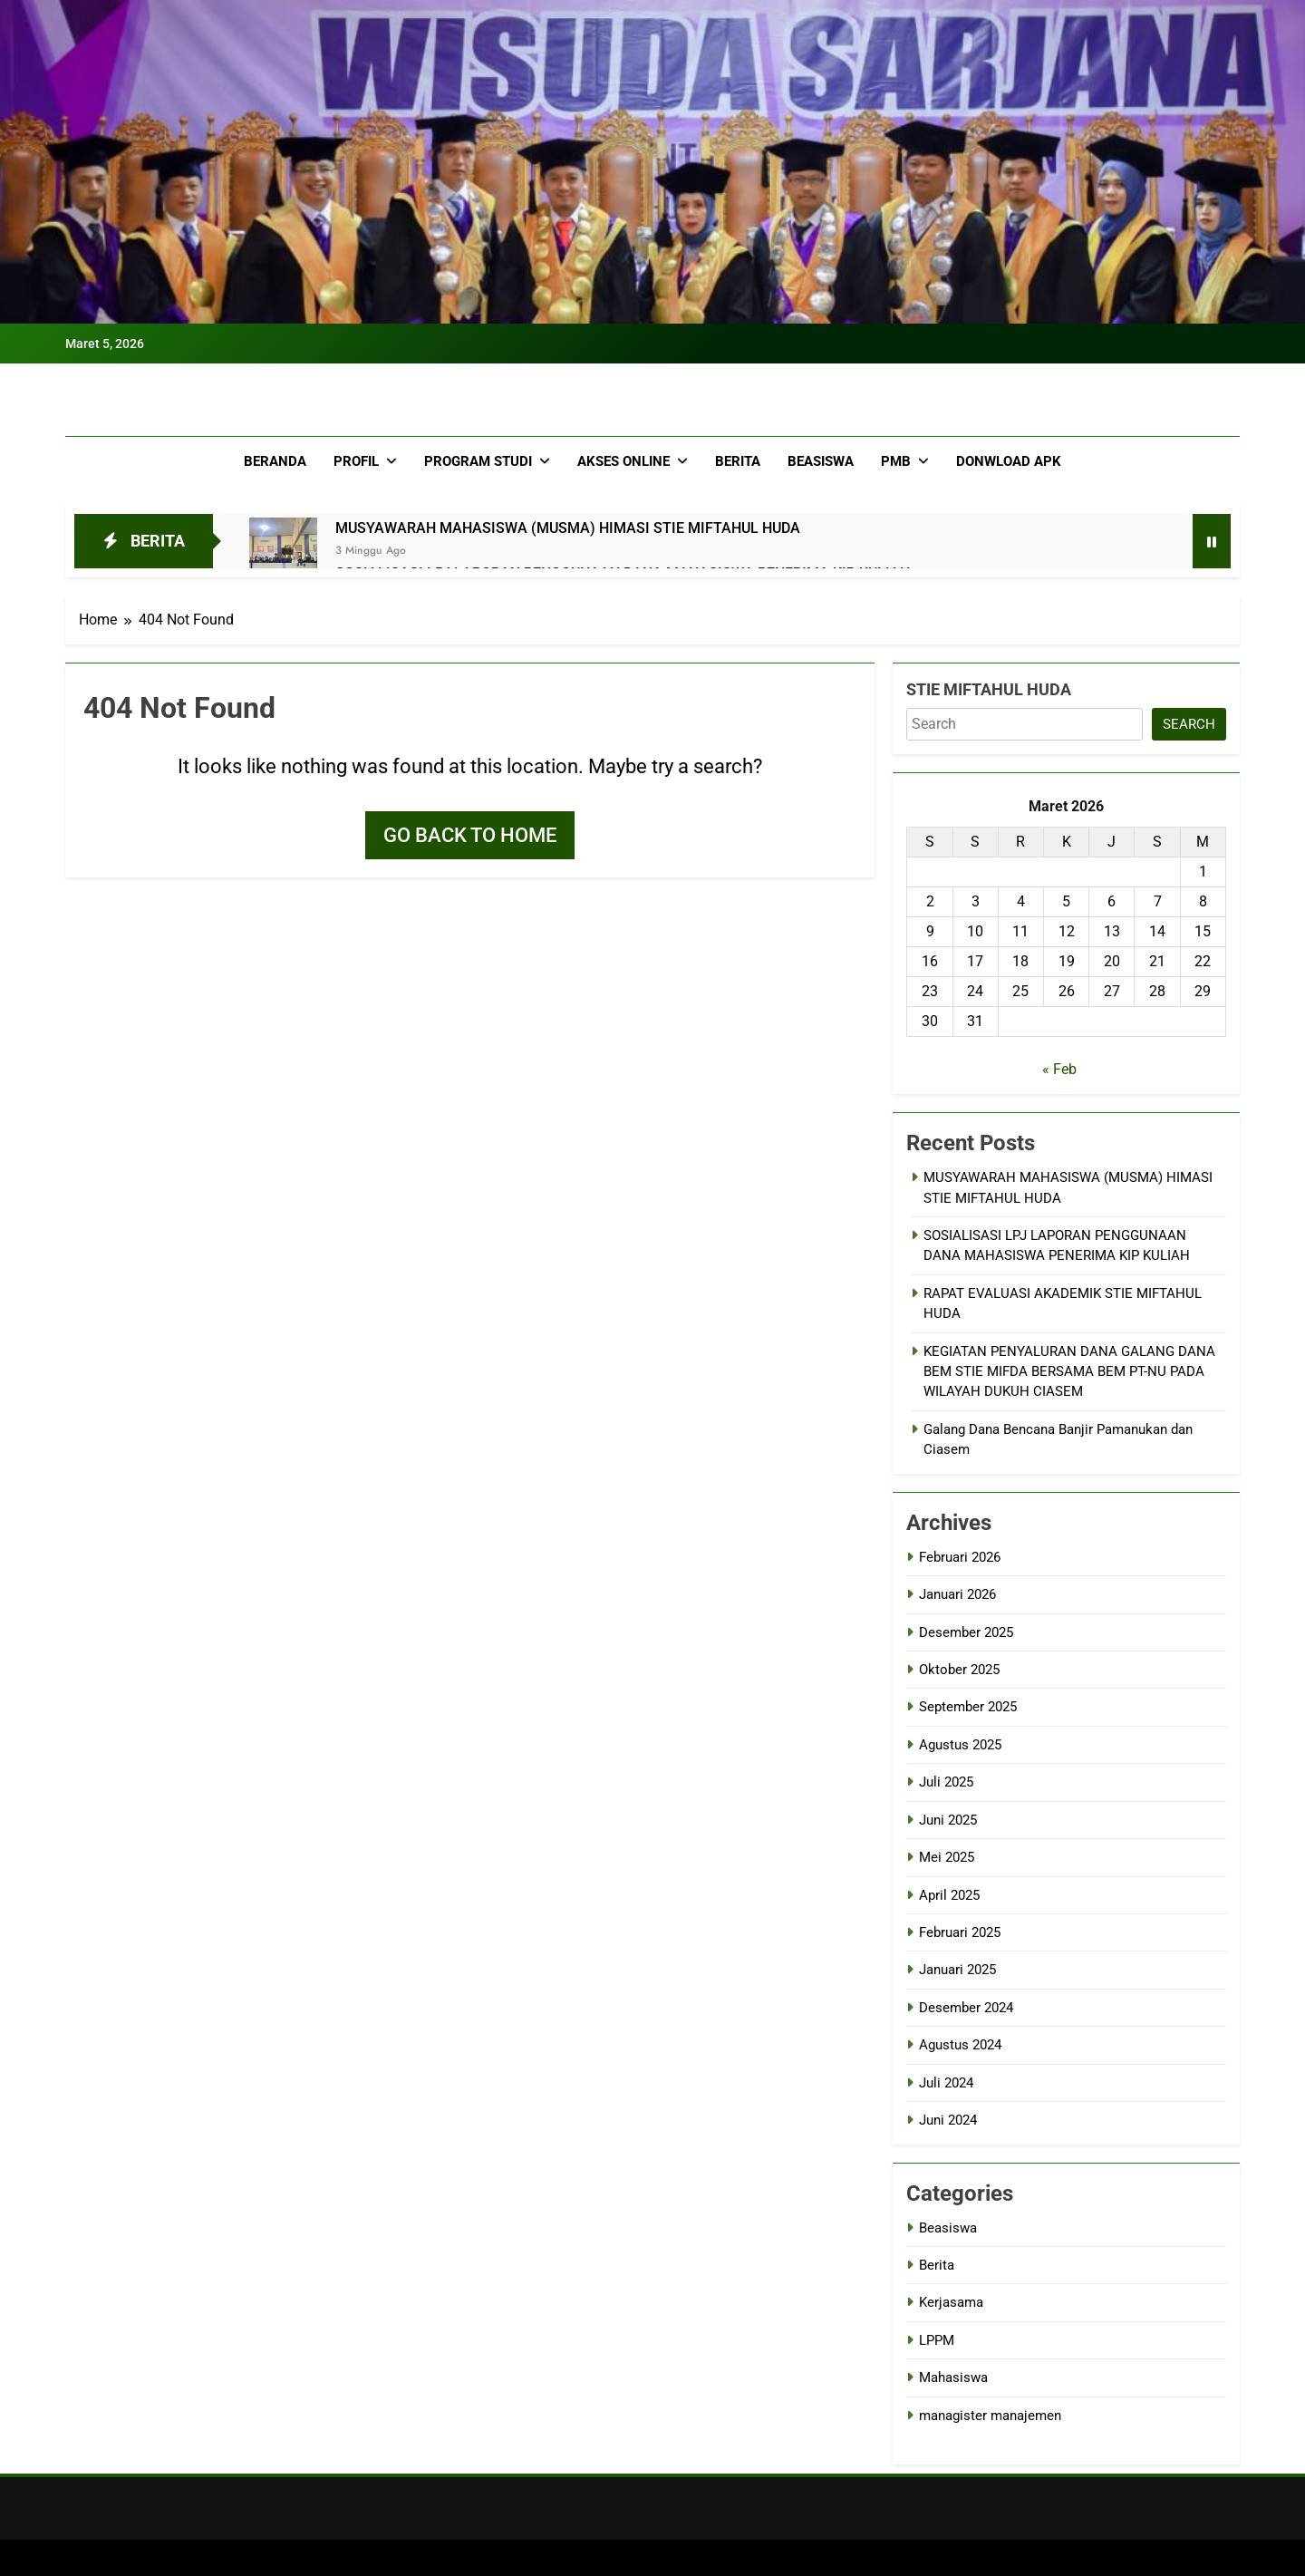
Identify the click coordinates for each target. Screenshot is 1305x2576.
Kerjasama (951, 2302)
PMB (896, 461)
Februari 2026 (959, 1557)
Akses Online (623, 461)
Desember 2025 (966, 1632)
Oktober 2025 (959, 1669)
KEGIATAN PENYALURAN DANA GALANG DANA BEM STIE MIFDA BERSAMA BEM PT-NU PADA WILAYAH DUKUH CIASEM (1069, 1371)
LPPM (936, 2340)
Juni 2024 (948, 2120)
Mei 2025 (946, 1857)
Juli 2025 (946, 1782)
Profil (356, 461)
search (1189, 724)
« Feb (1059, 1069)
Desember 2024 (966, 2008)
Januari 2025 (957, 1969)
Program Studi (478, 461)
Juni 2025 (948, 1820)
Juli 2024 (946, 2083)
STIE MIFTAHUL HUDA (988, 689)
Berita (737, 461)
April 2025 (949, 1895)
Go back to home (469, 835)
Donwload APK (1008, 461)
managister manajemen (990, 2415)
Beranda (275, 461)
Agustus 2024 (960, 2045)
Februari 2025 (959, 1932)
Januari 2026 (957, 1594)
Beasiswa (821, 461)
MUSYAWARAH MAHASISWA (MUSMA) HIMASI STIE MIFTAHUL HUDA (567, 528)
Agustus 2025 (960, 1745)
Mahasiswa (953, 2377)
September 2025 (968, 1707)
